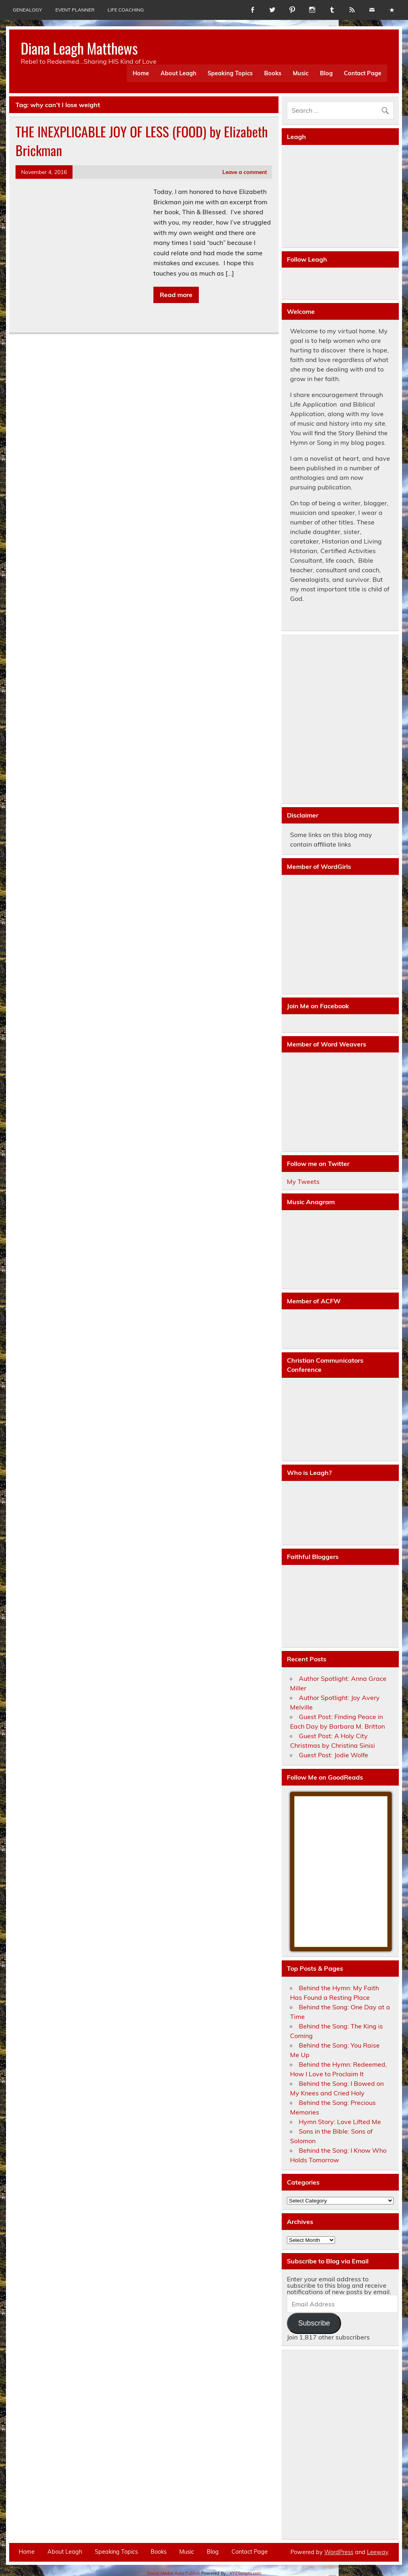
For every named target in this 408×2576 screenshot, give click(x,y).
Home (141, 73)
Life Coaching (126, 10)
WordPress (338, 2552)
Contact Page (362, 73)
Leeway (377, 2552)
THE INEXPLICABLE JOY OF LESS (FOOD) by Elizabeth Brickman (142, 140)
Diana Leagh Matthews (79, 48)
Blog (326, 73)
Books (272, 73)
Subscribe (314, 2323)
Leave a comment (244, 171)
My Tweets (303, 1181)
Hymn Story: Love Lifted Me (340, 2122)
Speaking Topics (230, 73)
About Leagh (178, 73)
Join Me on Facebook (318, 1006)
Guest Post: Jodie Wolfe (333, 1755)
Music (300, 73)
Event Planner (74, 10)
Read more (176, 295)
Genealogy (27, 10)
